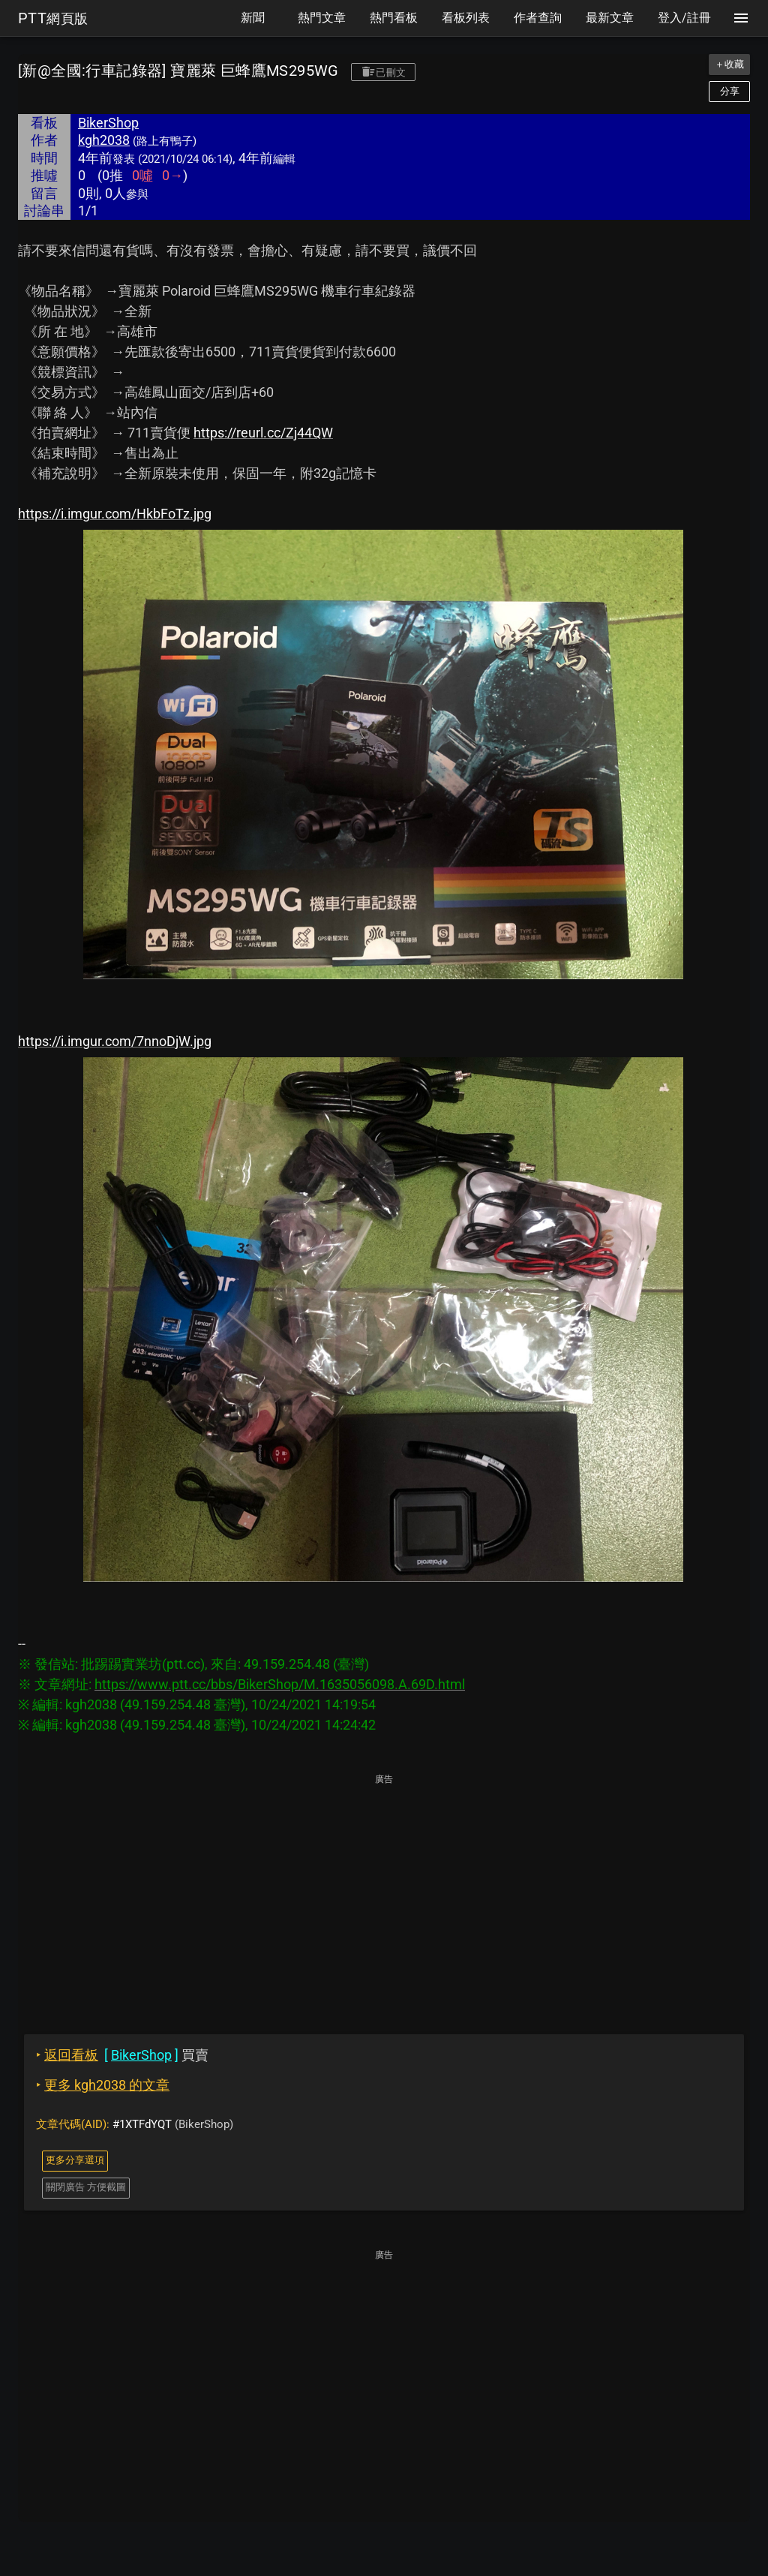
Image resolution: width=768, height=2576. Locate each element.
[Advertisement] (384, 1893)
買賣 (122, 2055)
